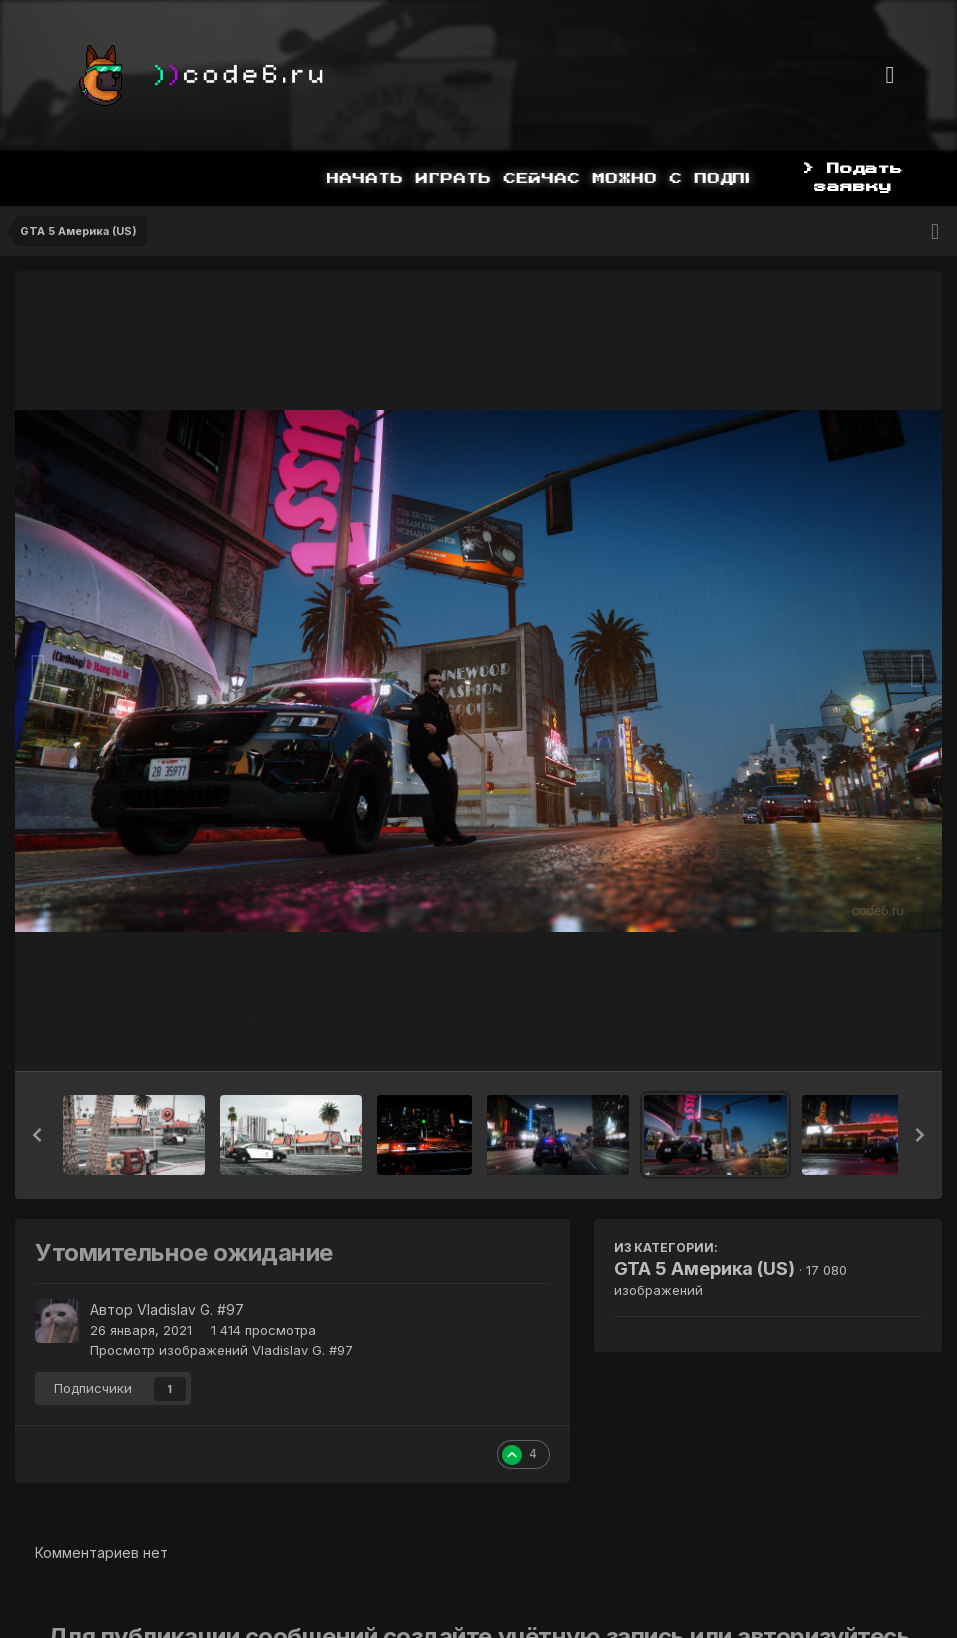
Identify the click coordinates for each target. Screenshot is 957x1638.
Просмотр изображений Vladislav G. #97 (221, 1350)
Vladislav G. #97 (190, 1309)
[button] (37, 1135)
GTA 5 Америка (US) (704, 1268)
